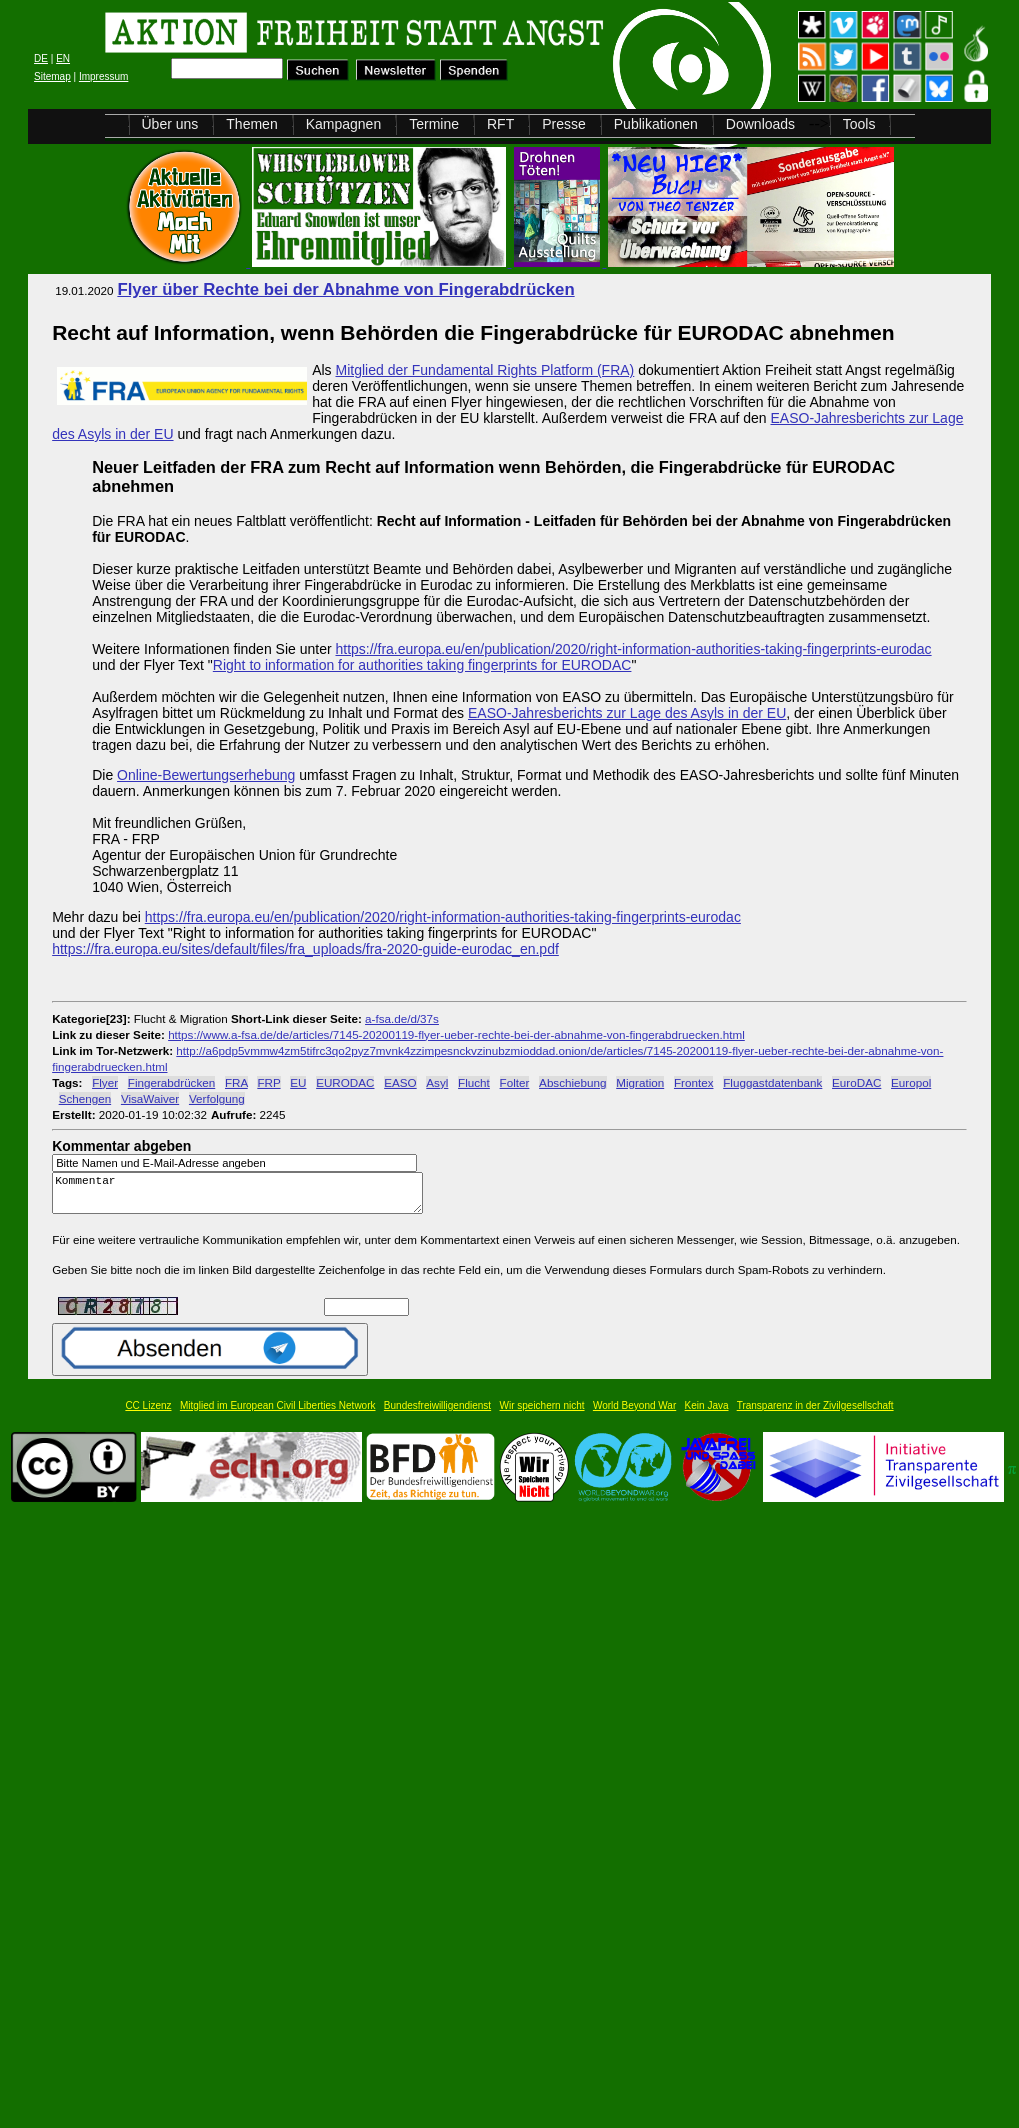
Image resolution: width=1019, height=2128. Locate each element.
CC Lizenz (148, 1414)
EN (63, 58)
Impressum (103, 76)
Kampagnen (344, 124)
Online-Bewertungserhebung (206, 775)
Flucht (474, 1082)
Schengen (85, 1098)
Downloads (760, 124)
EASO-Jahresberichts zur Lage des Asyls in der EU (627, 713)
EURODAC (345, 1082)
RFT (500, 124)
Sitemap (52, 76)
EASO (400, 1082)
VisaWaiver (150, 1098)
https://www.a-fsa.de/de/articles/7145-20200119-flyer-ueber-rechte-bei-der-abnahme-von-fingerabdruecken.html (456, 1034)
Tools (859, 124)
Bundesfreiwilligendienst (437, 1414)
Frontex (694, 1082)
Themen (251, 124)
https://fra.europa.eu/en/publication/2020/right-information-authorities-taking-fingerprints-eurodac (633, 649)
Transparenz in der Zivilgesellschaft (815, 1414)
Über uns (170, 124)
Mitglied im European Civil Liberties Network (278, 1414)
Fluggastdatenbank (772, 1082)
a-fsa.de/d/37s (402, 1018)
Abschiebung (572, 1082)
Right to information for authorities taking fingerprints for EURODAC (422, 665)
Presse (564, 124)
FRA (236, 1082)
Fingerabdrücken (171, 1082)
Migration (640, 1082)
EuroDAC (856, 1082)
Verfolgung (217, 1098)
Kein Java (707, 1414)
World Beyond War (634, 1414)
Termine (434, 124)
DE (41, 58)
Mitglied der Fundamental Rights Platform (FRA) (485, 370)
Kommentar (243, 1197)
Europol (911, 1082)
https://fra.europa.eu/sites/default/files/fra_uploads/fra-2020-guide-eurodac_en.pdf (305, 949)
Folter (515, 1082)
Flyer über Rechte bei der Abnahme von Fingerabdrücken (345, 289)
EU (298, 1082)
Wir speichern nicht (542, 1414)
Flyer (105, 1082)
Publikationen (656, 124)
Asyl (437, 1082)
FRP (268, 1082)
